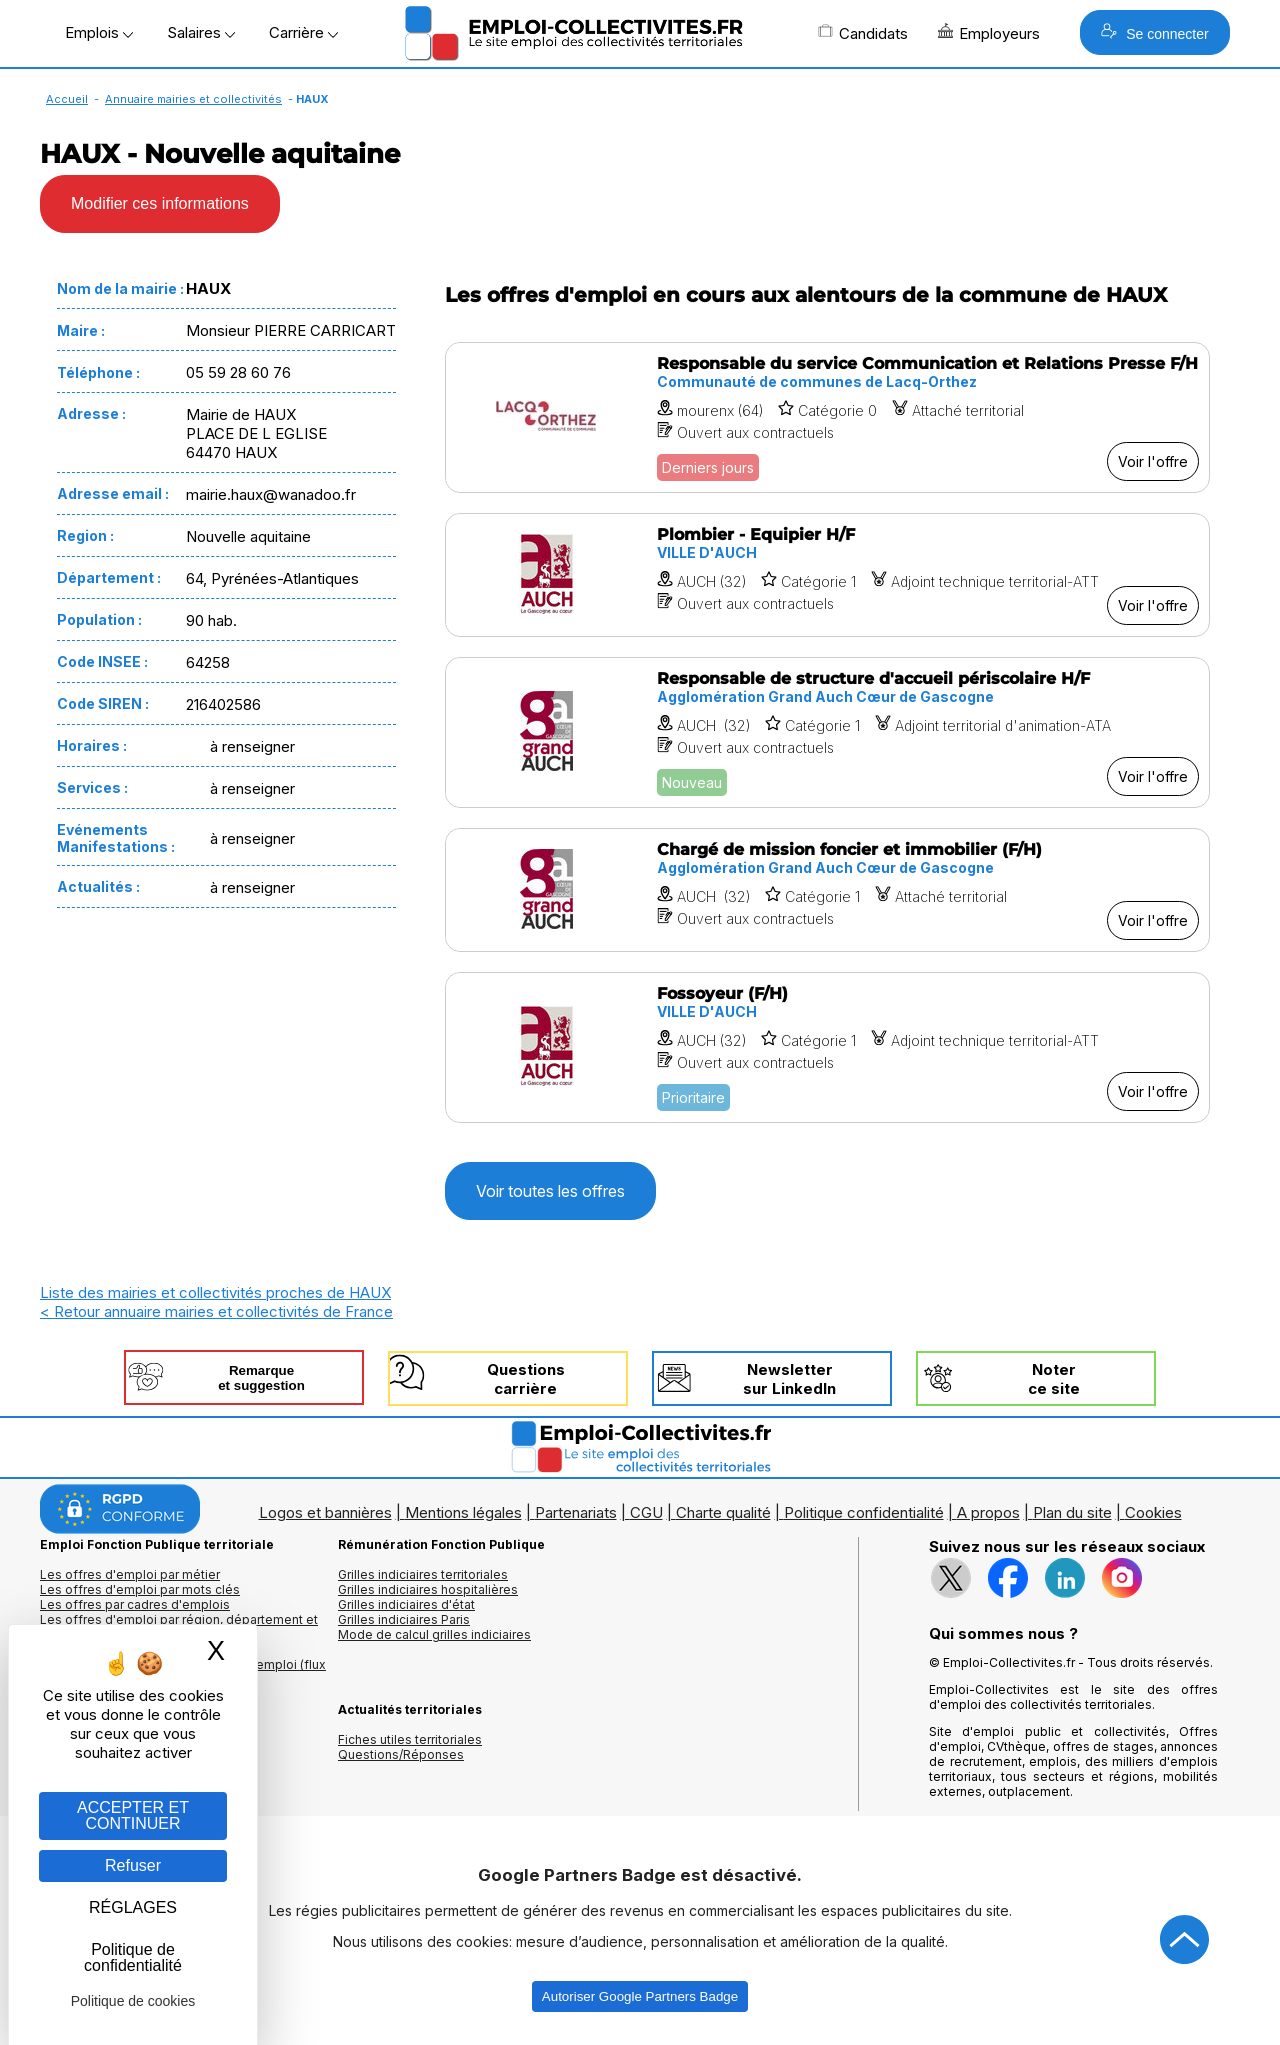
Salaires (201, 32)
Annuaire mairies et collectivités (193, 99)
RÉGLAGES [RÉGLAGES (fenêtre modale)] (133, 1907)
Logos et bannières (325, 1512)
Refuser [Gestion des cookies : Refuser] (133, 1865)
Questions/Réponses (401, 1754)
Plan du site (1072, 1512)
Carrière (303, 32)
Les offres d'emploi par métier (130, 1574)
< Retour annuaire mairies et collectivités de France (216, 1311)
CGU (646, 1512)
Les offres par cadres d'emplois (135, 1604)
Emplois (99, 32)
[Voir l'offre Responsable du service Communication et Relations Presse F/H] (827, 417)
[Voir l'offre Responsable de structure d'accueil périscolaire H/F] (827, 732)
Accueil (67, 99)
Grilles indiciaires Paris (404, 1619)
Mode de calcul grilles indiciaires (434, 1634)
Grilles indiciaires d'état (406, 1604)
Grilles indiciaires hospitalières (428, 1589)
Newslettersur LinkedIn (789, 1379)
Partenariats (576, 1512)
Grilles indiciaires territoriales (423, 1574)
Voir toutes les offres (550, 1191)
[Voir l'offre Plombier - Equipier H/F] (827, 575)
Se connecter (1154, 32)
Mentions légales (463, 1512)
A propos (988, 1512)
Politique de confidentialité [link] (133, 1957)
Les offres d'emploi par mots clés (140, 1589)
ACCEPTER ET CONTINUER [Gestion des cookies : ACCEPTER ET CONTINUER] (133, 1815)
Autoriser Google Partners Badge (640, 1996)
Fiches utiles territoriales (410, 1739)
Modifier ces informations (160, 203)
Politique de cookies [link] (133, 2001)
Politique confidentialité (864, 1512)
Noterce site (1054, 1379)
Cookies (1153, 1512)
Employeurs (989, 33)
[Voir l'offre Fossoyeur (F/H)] (827, 1047)
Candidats (863, 33)
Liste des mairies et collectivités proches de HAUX (215, 1292)
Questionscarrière (526, 1379)
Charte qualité (723, 1512)
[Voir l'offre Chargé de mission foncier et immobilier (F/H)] (827, 890)
